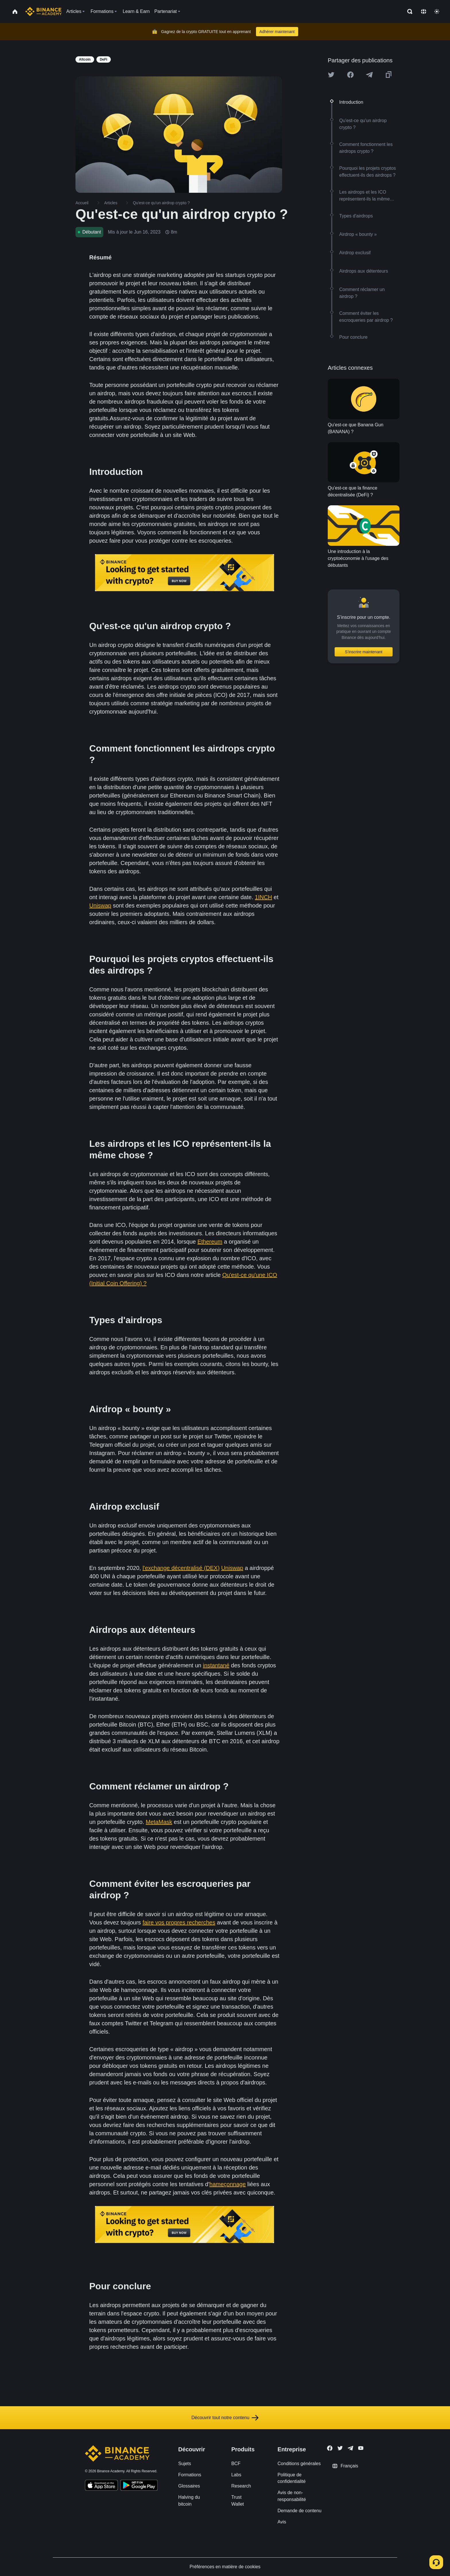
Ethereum (209, 1241)
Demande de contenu (299, 2510)
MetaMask (159, 1822)
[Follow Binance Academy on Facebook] (330, 2448)
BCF (235, 2463)
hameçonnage (228, 2184)
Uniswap (100, 905)
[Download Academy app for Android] (139, 2486)
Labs (236, 2474)
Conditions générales (299, 2463)
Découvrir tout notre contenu (225, 2418)
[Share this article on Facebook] (350, 74)
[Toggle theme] (436, 11)
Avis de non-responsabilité (292, 2496)
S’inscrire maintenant (364, 652)
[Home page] (43, 11)
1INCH (263, 897)
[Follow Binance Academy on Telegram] (350, 2448)
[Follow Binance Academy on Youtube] (361, 2448)
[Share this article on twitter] (331, 74)
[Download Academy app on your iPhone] (101, 2486)
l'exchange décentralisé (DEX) (181, 1568)
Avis (282, 2521)
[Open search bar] (408, 11)
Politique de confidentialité (292, 2478)
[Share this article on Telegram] (369, 74)
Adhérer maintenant (277, 31)
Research (241, 2485)
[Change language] (423, 11)
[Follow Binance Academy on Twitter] (340, 2448)
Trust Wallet (237, 2500)
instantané (216, 1665)
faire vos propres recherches (179, 1922)
